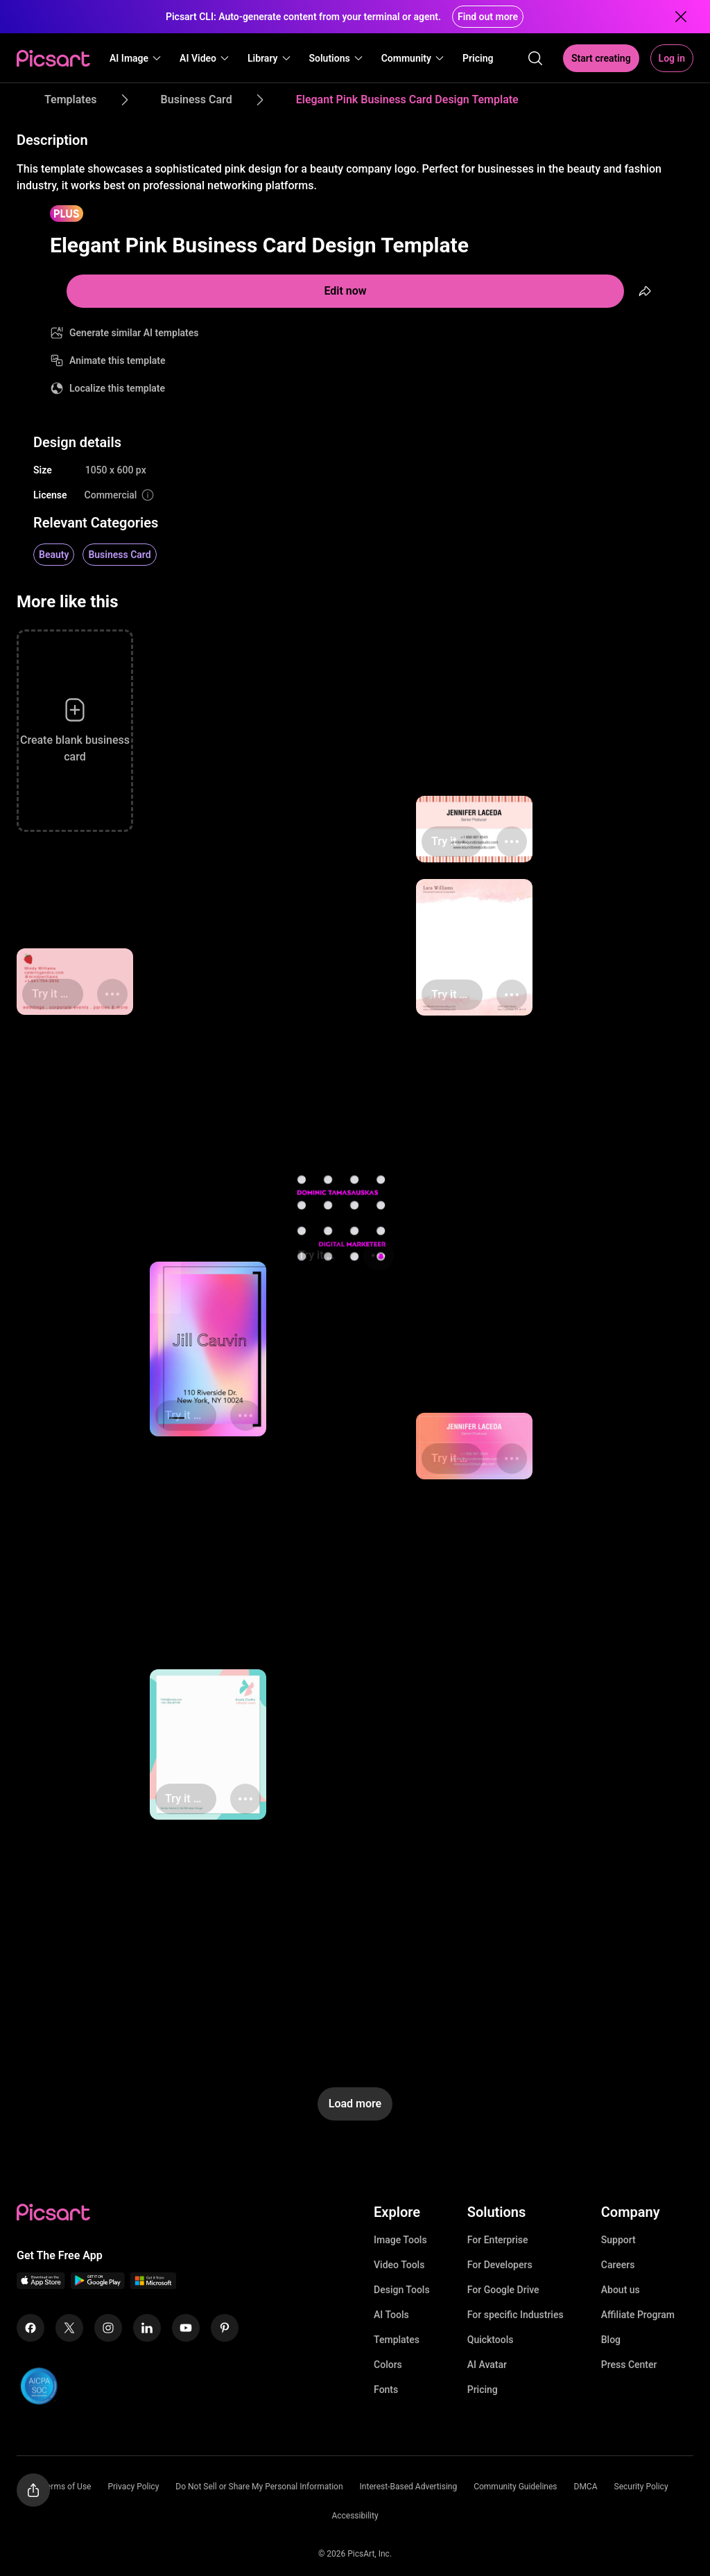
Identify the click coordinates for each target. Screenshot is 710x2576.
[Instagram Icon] (108, 2328)
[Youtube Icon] (186, 2328)
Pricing (482, 2389)
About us (620, 2289)
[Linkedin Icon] (147, 2328)
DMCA (586, 2486)
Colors (388, 2364)
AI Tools (391, 2314)
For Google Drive (503, 2289)
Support (618, 2239)
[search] (535, 58)
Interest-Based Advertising (409, 2486)
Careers (618, 2264)
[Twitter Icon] (69, 2328)
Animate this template (117, 360)
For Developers (499, 2264)
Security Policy (641, 2486)
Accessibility (354, 2516)
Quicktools (490, 2339)
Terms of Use (66, 2486)
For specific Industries (515, 2314)
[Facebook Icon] (30, 2328)
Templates (396, 2339)
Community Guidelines (515, 2486)
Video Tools (399, 2264)
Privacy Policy (133, 2486)
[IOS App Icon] (41, 2285)
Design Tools (402, 2289)
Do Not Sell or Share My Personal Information (259, 2486)
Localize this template (117, 388)
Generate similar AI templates (134, 332)
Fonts (386, 2389)
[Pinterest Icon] (225, 2328)
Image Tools (400, 2239)
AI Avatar (487, 2364)
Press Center (629, 2364)
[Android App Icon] (98, 2285)
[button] (136, 58)
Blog (611, 2339)
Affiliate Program (638, 2314)
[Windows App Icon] (153, 2285)
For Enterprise (497, 2239)
